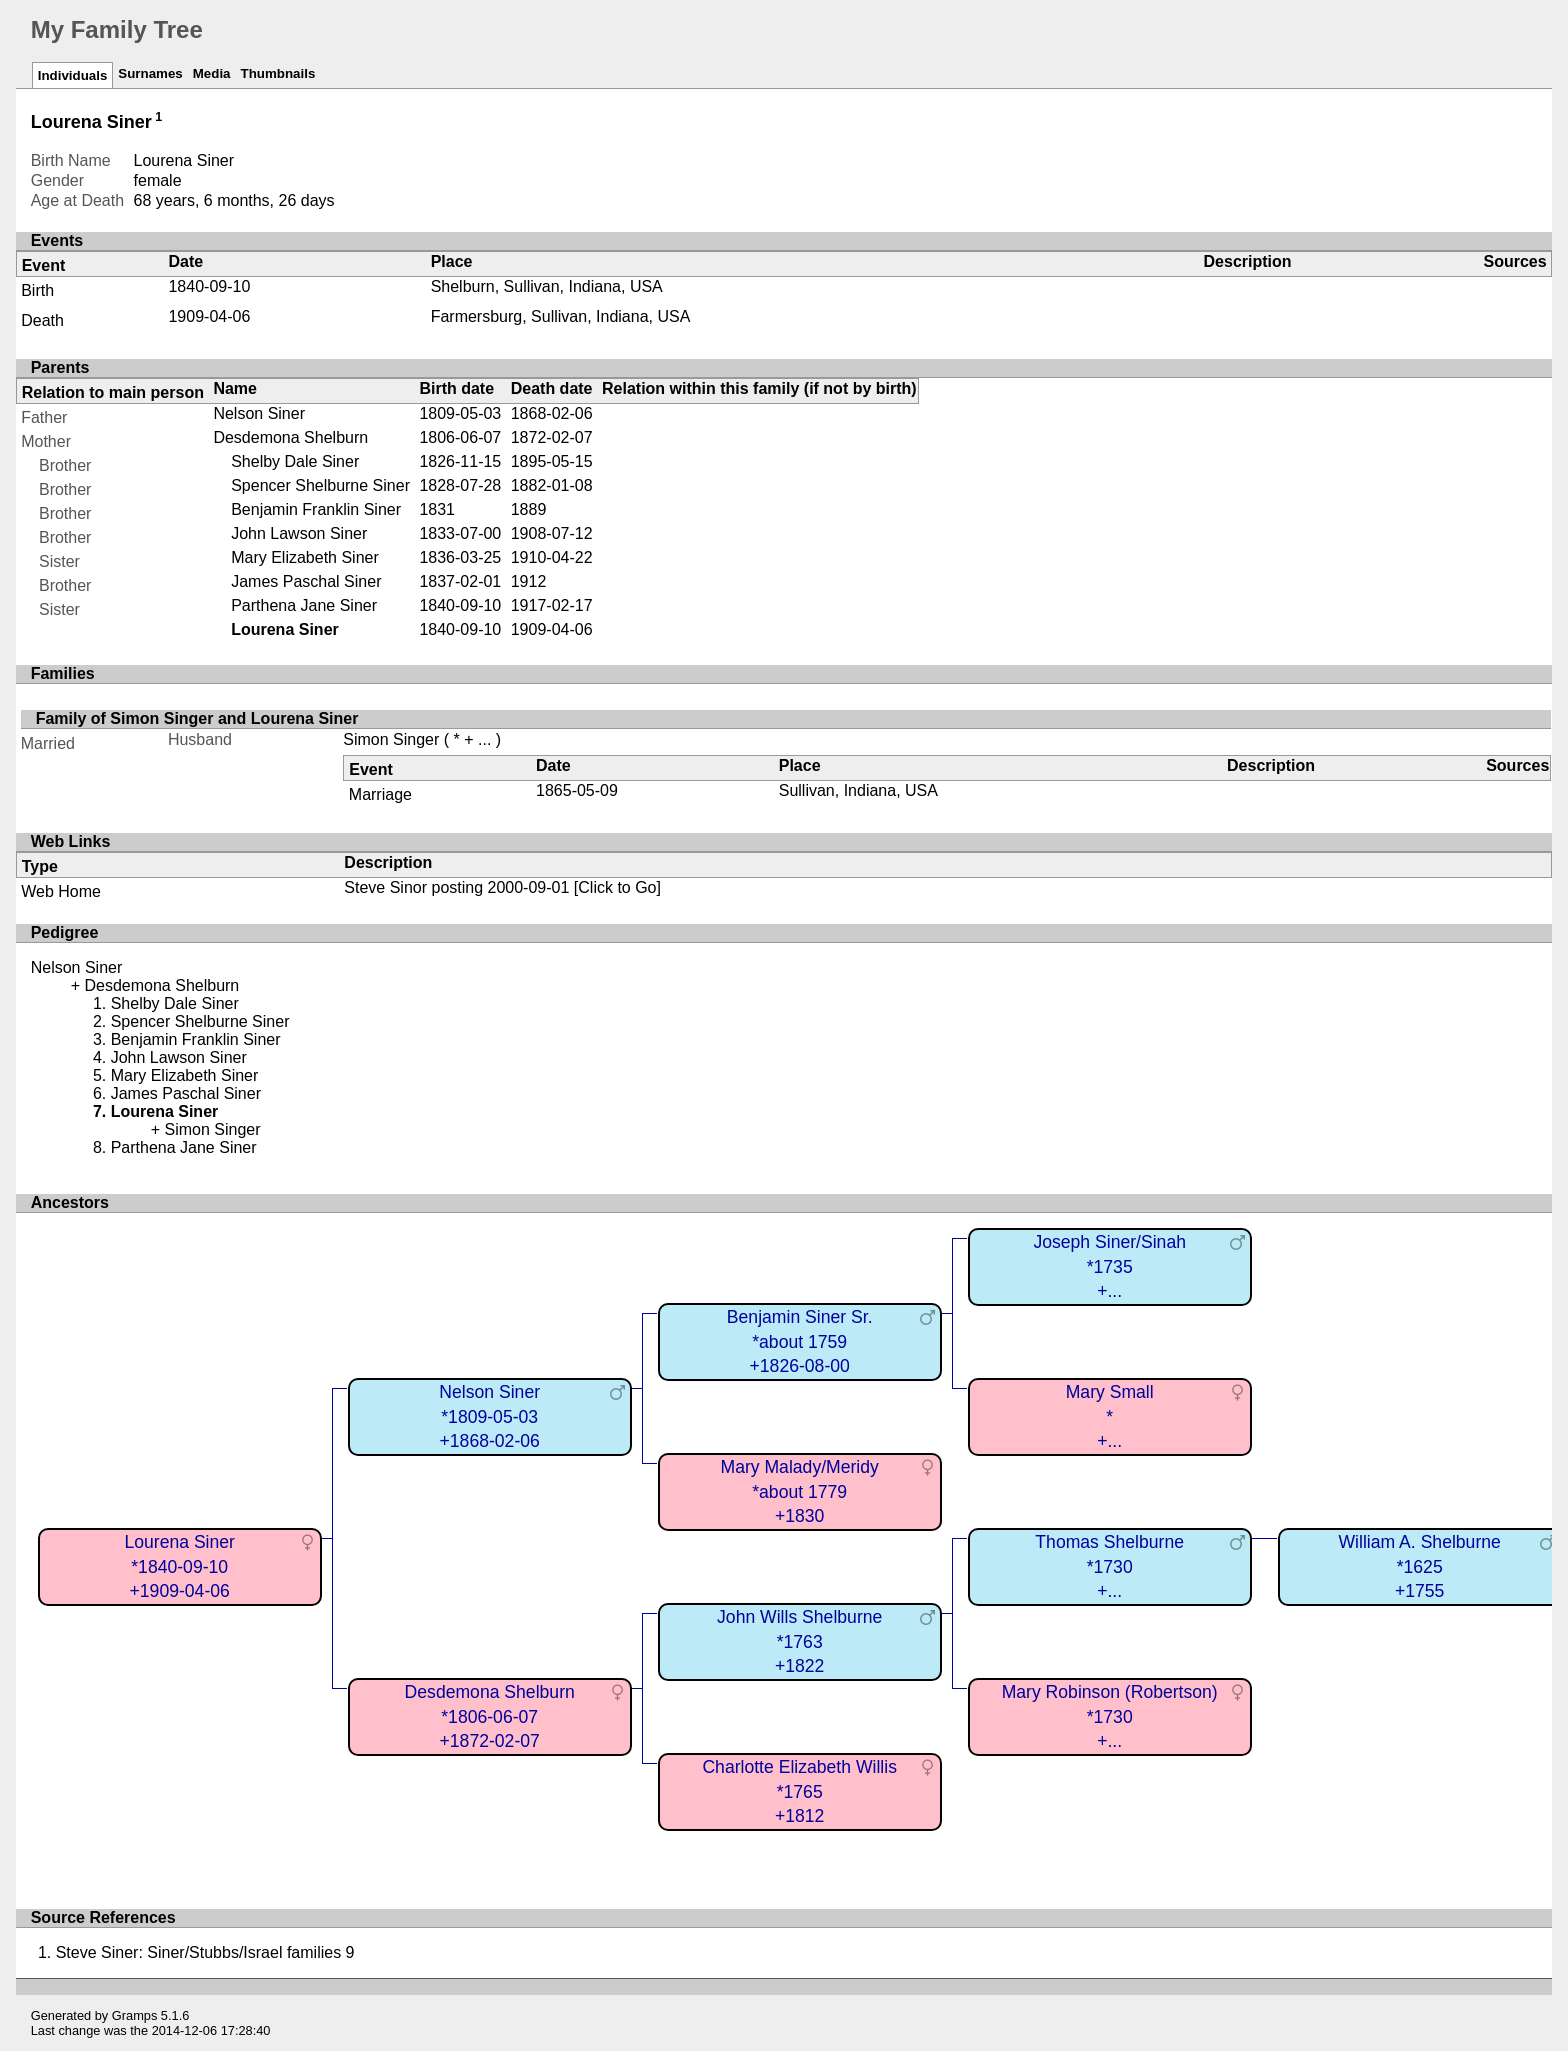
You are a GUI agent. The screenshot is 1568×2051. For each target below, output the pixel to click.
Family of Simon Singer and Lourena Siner (197, 718)
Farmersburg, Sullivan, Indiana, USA (561, 316)
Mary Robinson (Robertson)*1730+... (1110, 1716)
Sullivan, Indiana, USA (858, 790)
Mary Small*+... (1110, 1416)
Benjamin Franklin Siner (316, 509)
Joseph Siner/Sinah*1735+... (1109, 1266)
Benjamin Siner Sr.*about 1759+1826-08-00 (800, 1341)
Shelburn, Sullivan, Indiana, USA (547, 286)
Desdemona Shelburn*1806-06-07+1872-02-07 (490, 1716)
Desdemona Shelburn (290, 437)
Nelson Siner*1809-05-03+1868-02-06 (489, 1416)
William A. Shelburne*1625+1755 (1420, 1566)
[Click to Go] (615, 887)
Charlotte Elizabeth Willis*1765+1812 (799, 1791)
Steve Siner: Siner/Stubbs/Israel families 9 (205, 1952)
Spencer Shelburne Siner (320, 485)
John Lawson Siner (299, 533)
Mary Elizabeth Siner (305, 557)
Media (212, 73)
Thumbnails (278, 73)
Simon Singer (391, 739)
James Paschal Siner (306, 581)
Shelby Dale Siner (295, 461)
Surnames (150, 73)
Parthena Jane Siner (304, 605)
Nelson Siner (259, 413)
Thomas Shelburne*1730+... (1109, 1566)
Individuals (73, 75)
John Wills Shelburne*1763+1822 (799, 1641)
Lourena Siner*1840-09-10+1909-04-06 (179, 1566)
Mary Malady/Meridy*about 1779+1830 (799, 1491)
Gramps (135, 2015)
